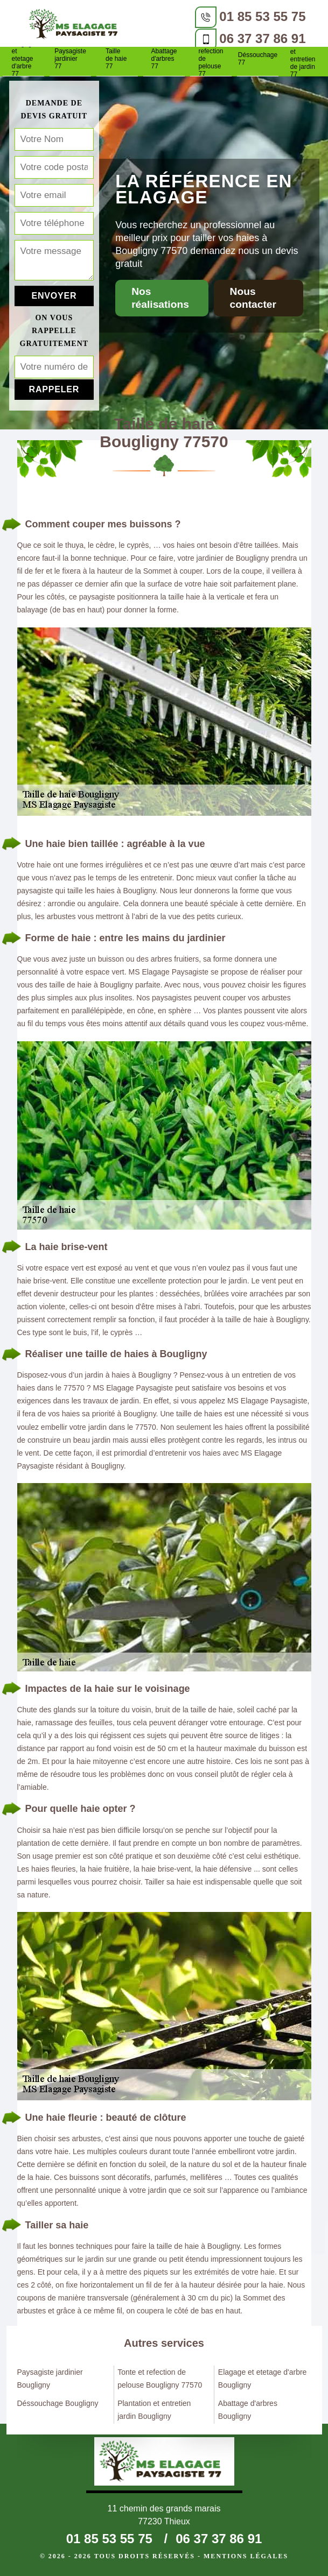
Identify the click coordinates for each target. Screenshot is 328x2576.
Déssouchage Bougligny (58, 2403)
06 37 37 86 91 (262, 38)
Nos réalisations (160, 298)
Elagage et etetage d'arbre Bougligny (262, 2378)
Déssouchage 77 (257, 58)
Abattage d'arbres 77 (164, 58)
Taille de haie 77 (116, 58)
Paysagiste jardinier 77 (70, 58)
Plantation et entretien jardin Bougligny (154, 2409)
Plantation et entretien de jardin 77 (304, 59)
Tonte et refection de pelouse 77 (210, 58)
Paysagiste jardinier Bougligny (50, 2378)
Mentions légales (246, 2556)
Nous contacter (253, 298)
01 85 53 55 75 (262, 16)
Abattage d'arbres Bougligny (247, 2409)
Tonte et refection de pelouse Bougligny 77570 (159, 2378)
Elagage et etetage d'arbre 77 (23, 58)
